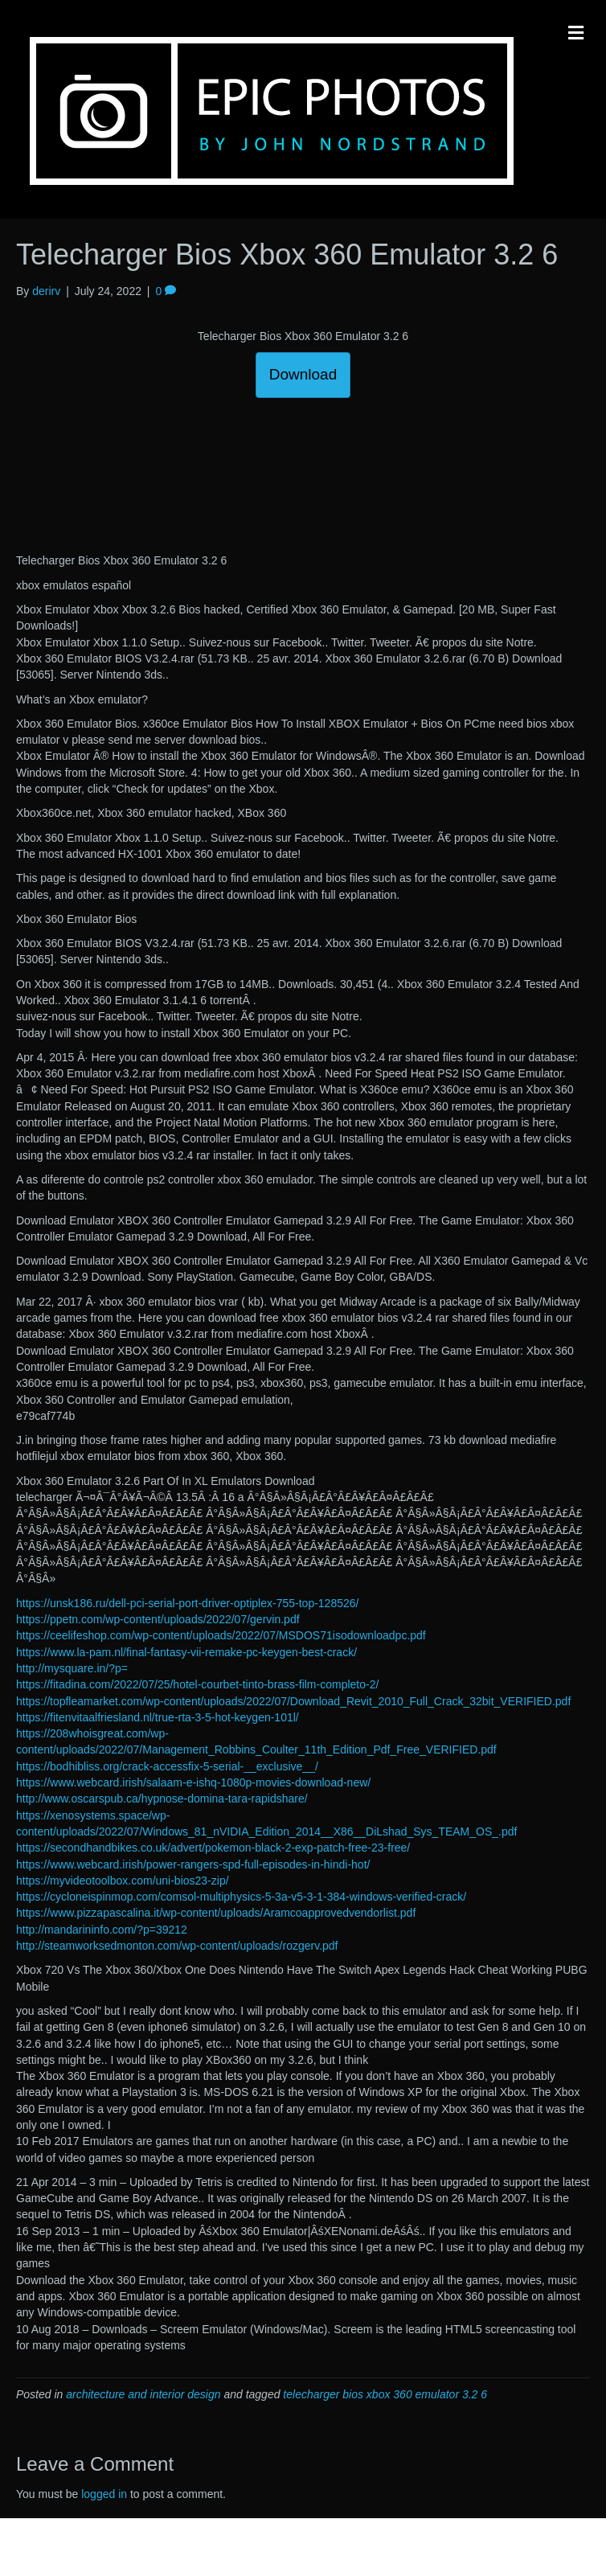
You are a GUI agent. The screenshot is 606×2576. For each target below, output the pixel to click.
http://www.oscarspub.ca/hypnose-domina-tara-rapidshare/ (162, 1798)
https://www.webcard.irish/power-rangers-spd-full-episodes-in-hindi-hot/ (193, 1864)
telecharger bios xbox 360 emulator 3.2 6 (385, 2394)
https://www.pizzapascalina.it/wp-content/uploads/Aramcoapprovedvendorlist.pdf (216, 1912)
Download (303, 374)
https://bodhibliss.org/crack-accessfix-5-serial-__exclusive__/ (167, 1766)
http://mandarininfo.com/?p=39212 (101, 1929)
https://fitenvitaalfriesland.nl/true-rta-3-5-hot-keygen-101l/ (157, 1717)
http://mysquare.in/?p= (72, 1668)
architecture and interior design (143, 2394)
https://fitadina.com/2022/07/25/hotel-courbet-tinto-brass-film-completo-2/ (197, 1684)
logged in (104, 2494)
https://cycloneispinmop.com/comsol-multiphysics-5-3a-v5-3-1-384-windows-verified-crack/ (241, 1896)
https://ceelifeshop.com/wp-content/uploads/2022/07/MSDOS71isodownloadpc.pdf (221, 1635)
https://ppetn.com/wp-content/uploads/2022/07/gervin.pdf (158, 1619)
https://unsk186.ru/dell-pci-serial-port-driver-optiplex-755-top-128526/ (187, 1603)
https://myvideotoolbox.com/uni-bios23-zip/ (122, 1880)
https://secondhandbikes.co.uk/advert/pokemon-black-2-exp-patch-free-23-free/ (213, 1847)
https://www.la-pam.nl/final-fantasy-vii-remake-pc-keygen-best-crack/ (186, 1652)
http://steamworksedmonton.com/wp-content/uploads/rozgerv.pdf (177, 1945)
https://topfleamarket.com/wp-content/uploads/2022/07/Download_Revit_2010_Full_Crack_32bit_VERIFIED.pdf (293, 1701)
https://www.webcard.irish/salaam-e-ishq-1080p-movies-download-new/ (193, 1782)
